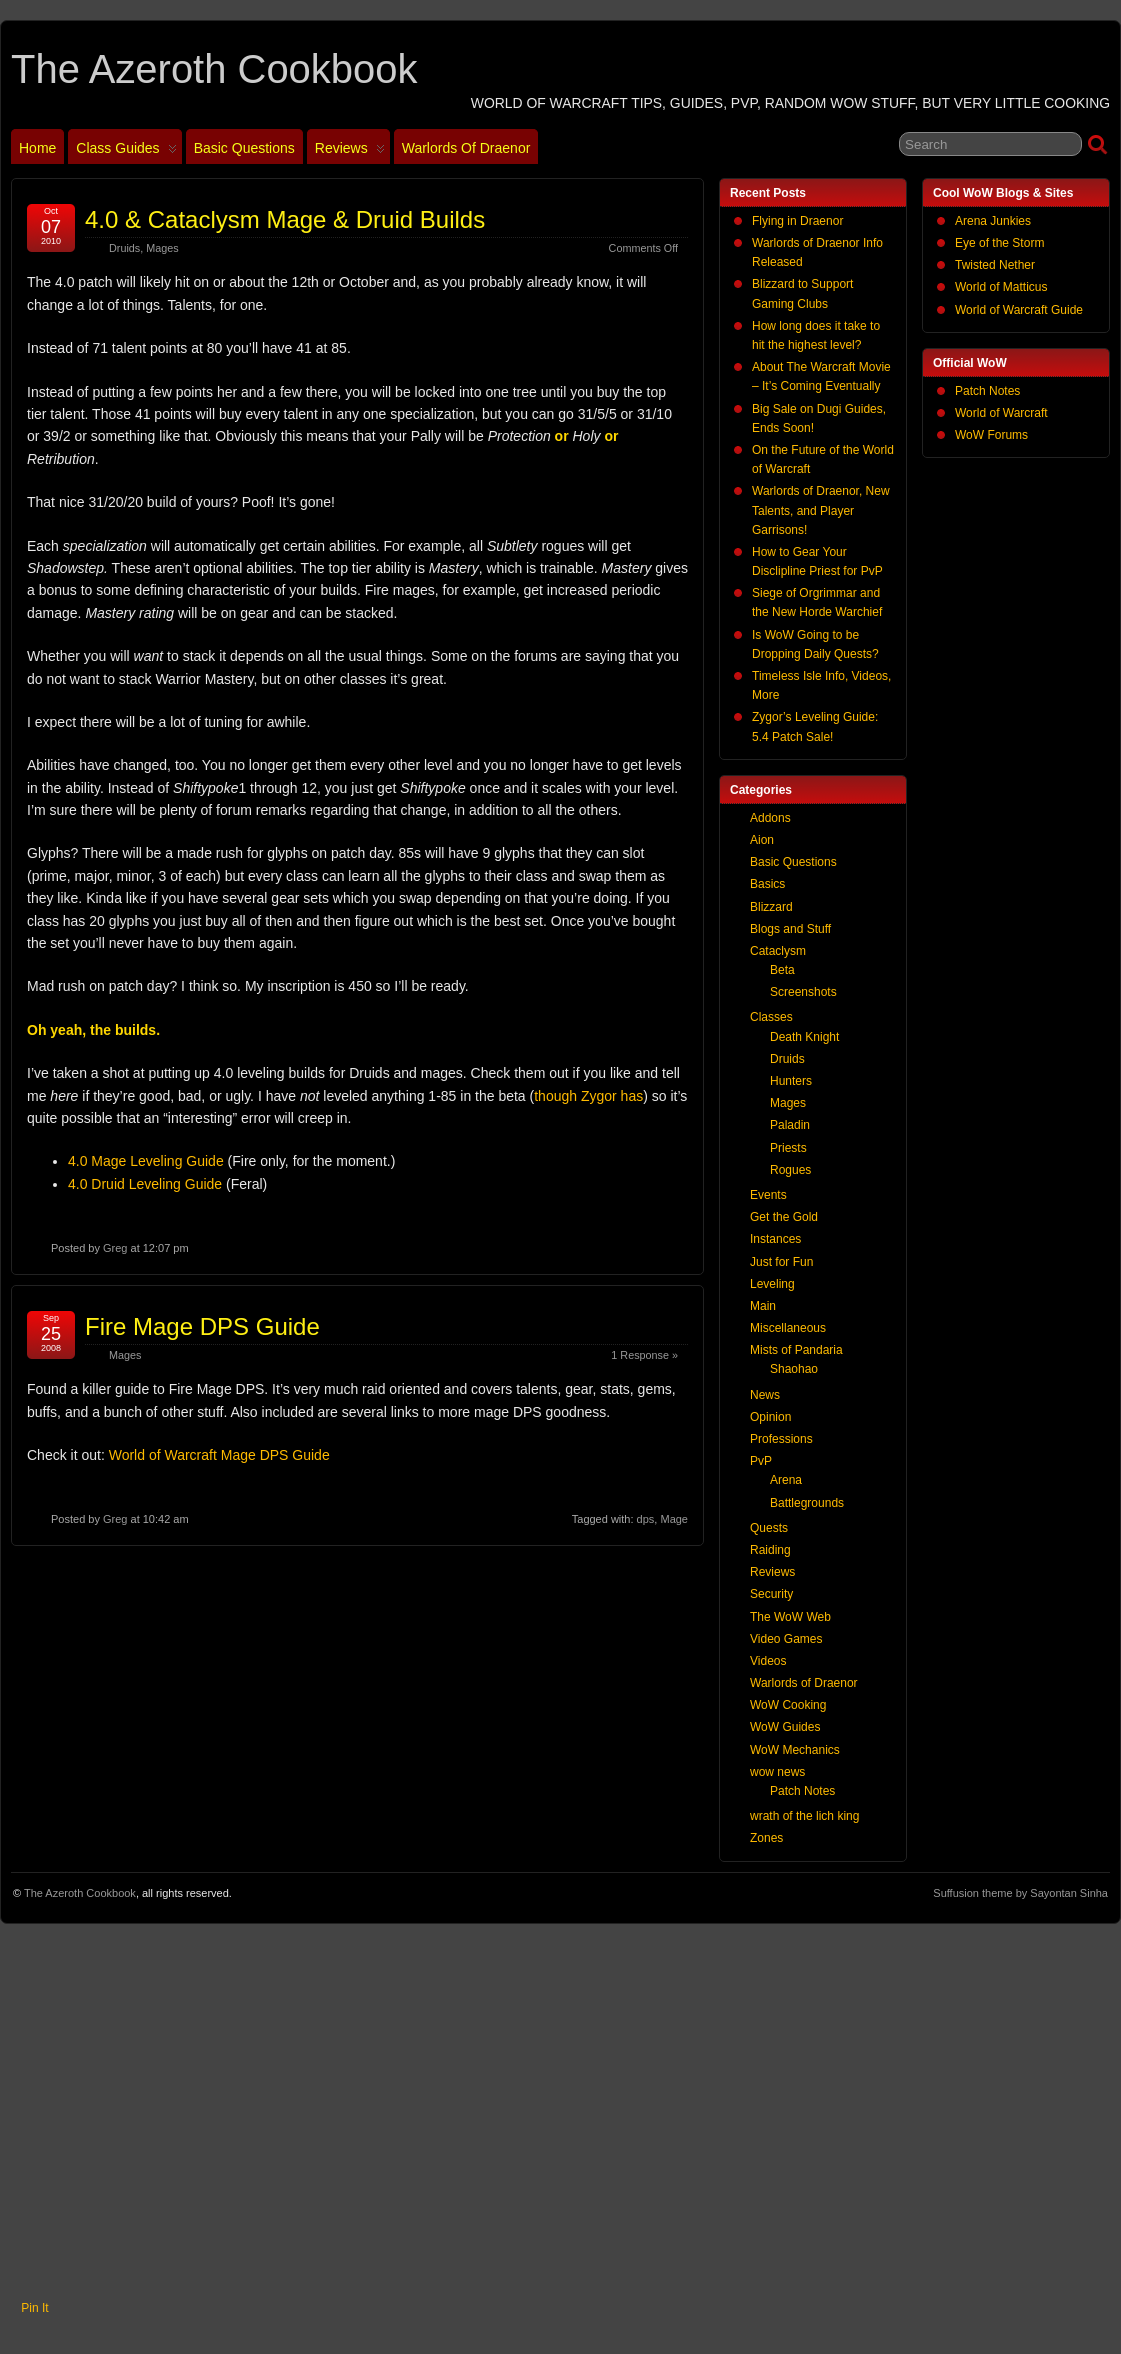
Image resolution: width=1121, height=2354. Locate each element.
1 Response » (644, 1355)
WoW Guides (785, 1727)
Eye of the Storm (999, 243)
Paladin (790, 1125)
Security (771, 1594)
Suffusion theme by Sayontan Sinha (1020, 1893)
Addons (770, 818)
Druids (124, 248)
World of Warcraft (1001, 413)
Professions (781, 1439)
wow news (777, 1772)
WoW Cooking (788, 1705)
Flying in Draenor (797, 221)
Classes (771, 1017)
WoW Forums (991, 435)
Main (763, 1306)
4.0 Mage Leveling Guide (146, 1161)
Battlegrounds (807, 1503)
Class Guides (126, 152)
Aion (762, 840)
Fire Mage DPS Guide (202, 1326)
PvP (761, 1461)
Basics (767, 884)
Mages (162, 248)
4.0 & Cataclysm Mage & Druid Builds (285, 219)
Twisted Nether (995, 265)
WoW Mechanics (795, 1750)
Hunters (791, 1081)
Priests (788, 1148)
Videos (768, 1661)
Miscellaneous (788, 1328)
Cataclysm (778, 951)
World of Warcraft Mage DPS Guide (219, 1455)
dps (646, 1519)
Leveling (772, 1284)
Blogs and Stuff (790, 929)
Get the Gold (784, 1217)
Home (37, 148)
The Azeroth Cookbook (214, 69)
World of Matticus (1001, 287)
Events (768, 1195)
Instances (775, 1239)
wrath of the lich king (804, 1816)
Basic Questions (244, 148)
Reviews (350, 152)
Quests (769, 1528)
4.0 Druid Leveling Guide (145, 1184)
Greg (115, 1248)
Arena (786, 1480)
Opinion (770, 1417)
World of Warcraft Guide (1019, 310)
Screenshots (803, 992)
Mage (674, 1519)
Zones (766, 1838)
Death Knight (804, 1037)
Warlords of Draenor (466, 148)
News (765, 1395)
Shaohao (794, 1369)
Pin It (34, 2308)
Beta (782, 970)
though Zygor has (588, 1096)
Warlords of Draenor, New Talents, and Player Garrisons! (821, 510)
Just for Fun (781, 1262)
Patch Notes (987, 391)
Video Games (786, 1639)
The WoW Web (790, 1617)
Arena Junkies (993, 221)
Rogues (790, 1170)
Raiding (770, 1550)
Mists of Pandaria (796, 1350)
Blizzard (771, 907)
